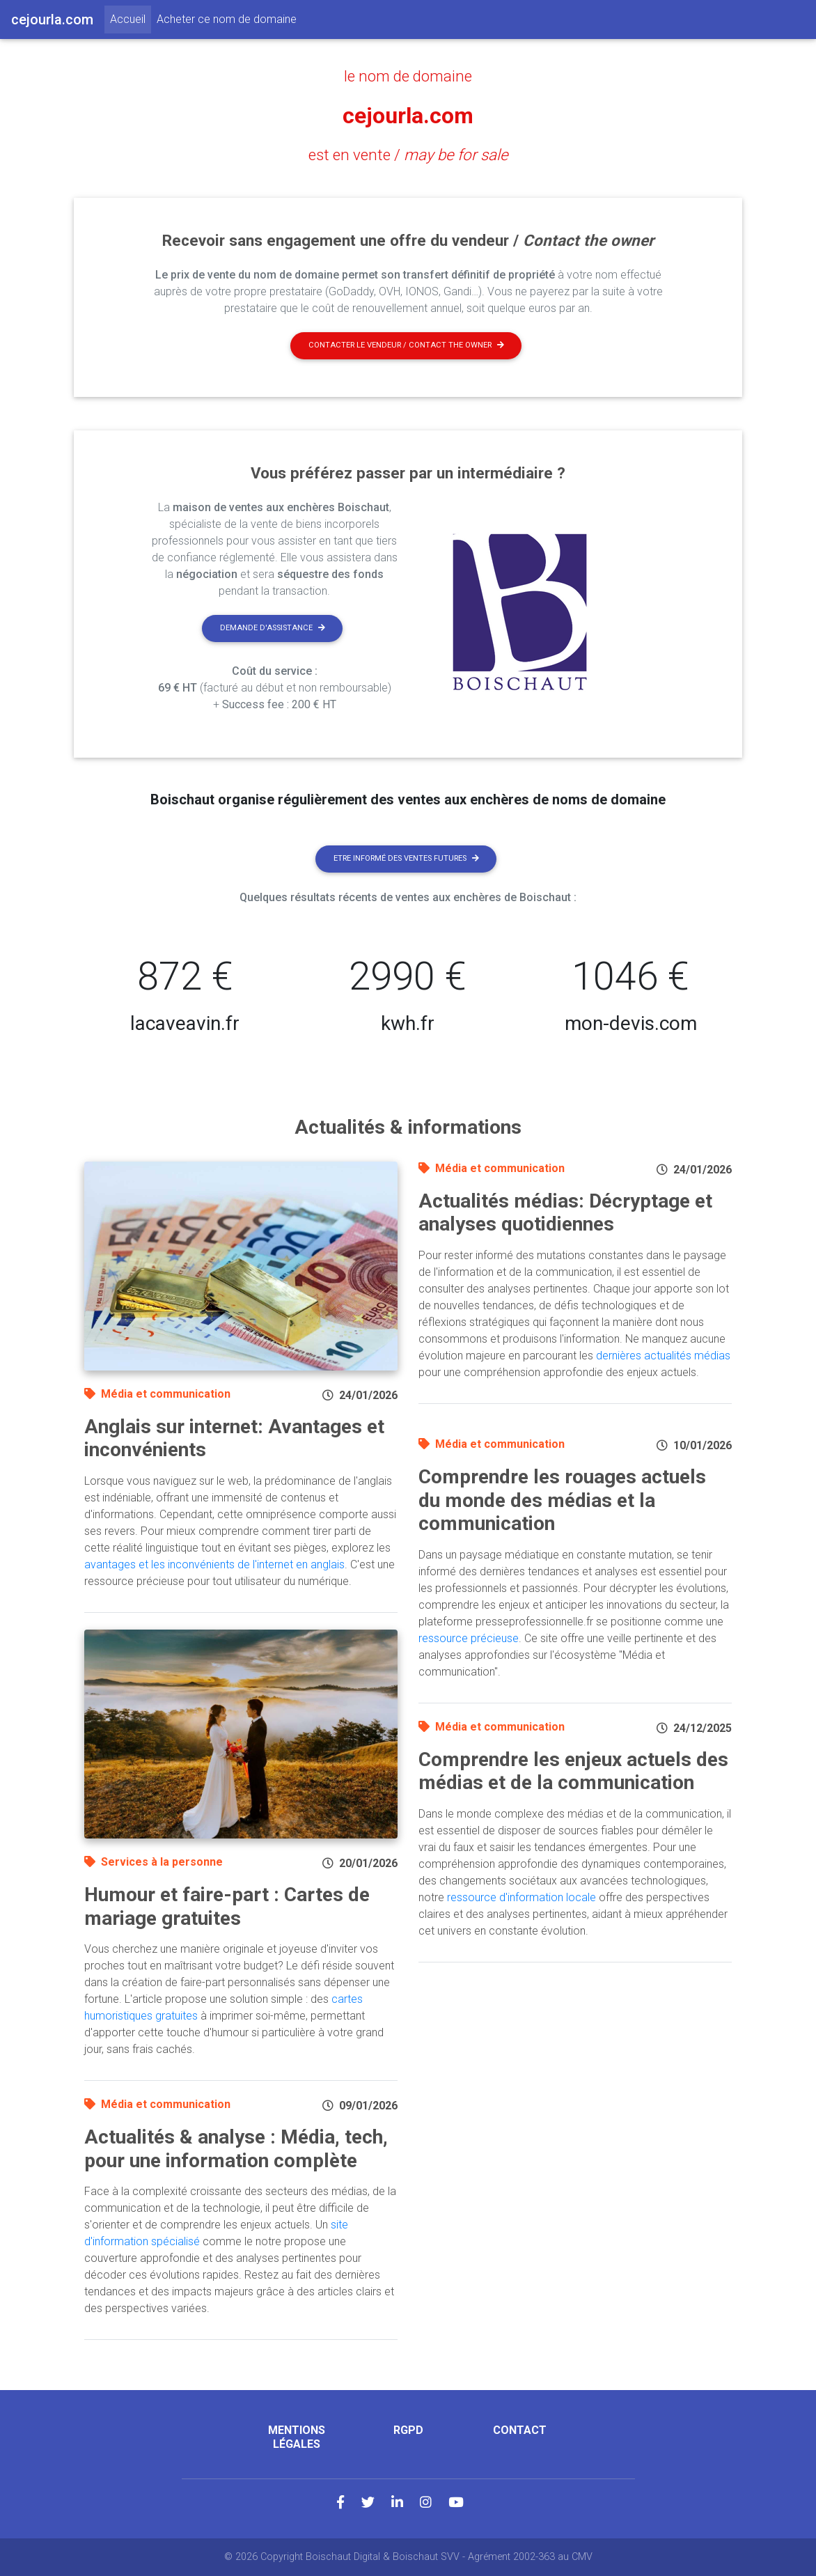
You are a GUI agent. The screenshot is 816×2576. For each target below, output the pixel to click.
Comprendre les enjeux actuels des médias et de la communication (573, 1771)
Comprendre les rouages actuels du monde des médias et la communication (562, 1500)
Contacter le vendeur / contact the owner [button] (406, 345)
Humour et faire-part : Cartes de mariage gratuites (227, 1906)
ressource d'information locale (521, 1897)
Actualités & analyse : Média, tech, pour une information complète (236, 2148)
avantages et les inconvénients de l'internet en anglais (214, 1564)
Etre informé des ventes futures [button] (406, 858)
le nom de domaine (408, 76)
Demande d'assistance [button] (272, 627)
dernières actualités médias (663, 1355)
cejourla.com (408, 115)
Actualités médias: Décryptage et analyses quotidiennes (565, 1212)
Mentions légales (296, 2436)
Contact (520, 2430)
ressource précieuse (468, 1638)
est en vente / (408, 155)
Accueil (130, 18)
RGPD (408, 2430)
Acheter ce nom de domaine (227, 19)
